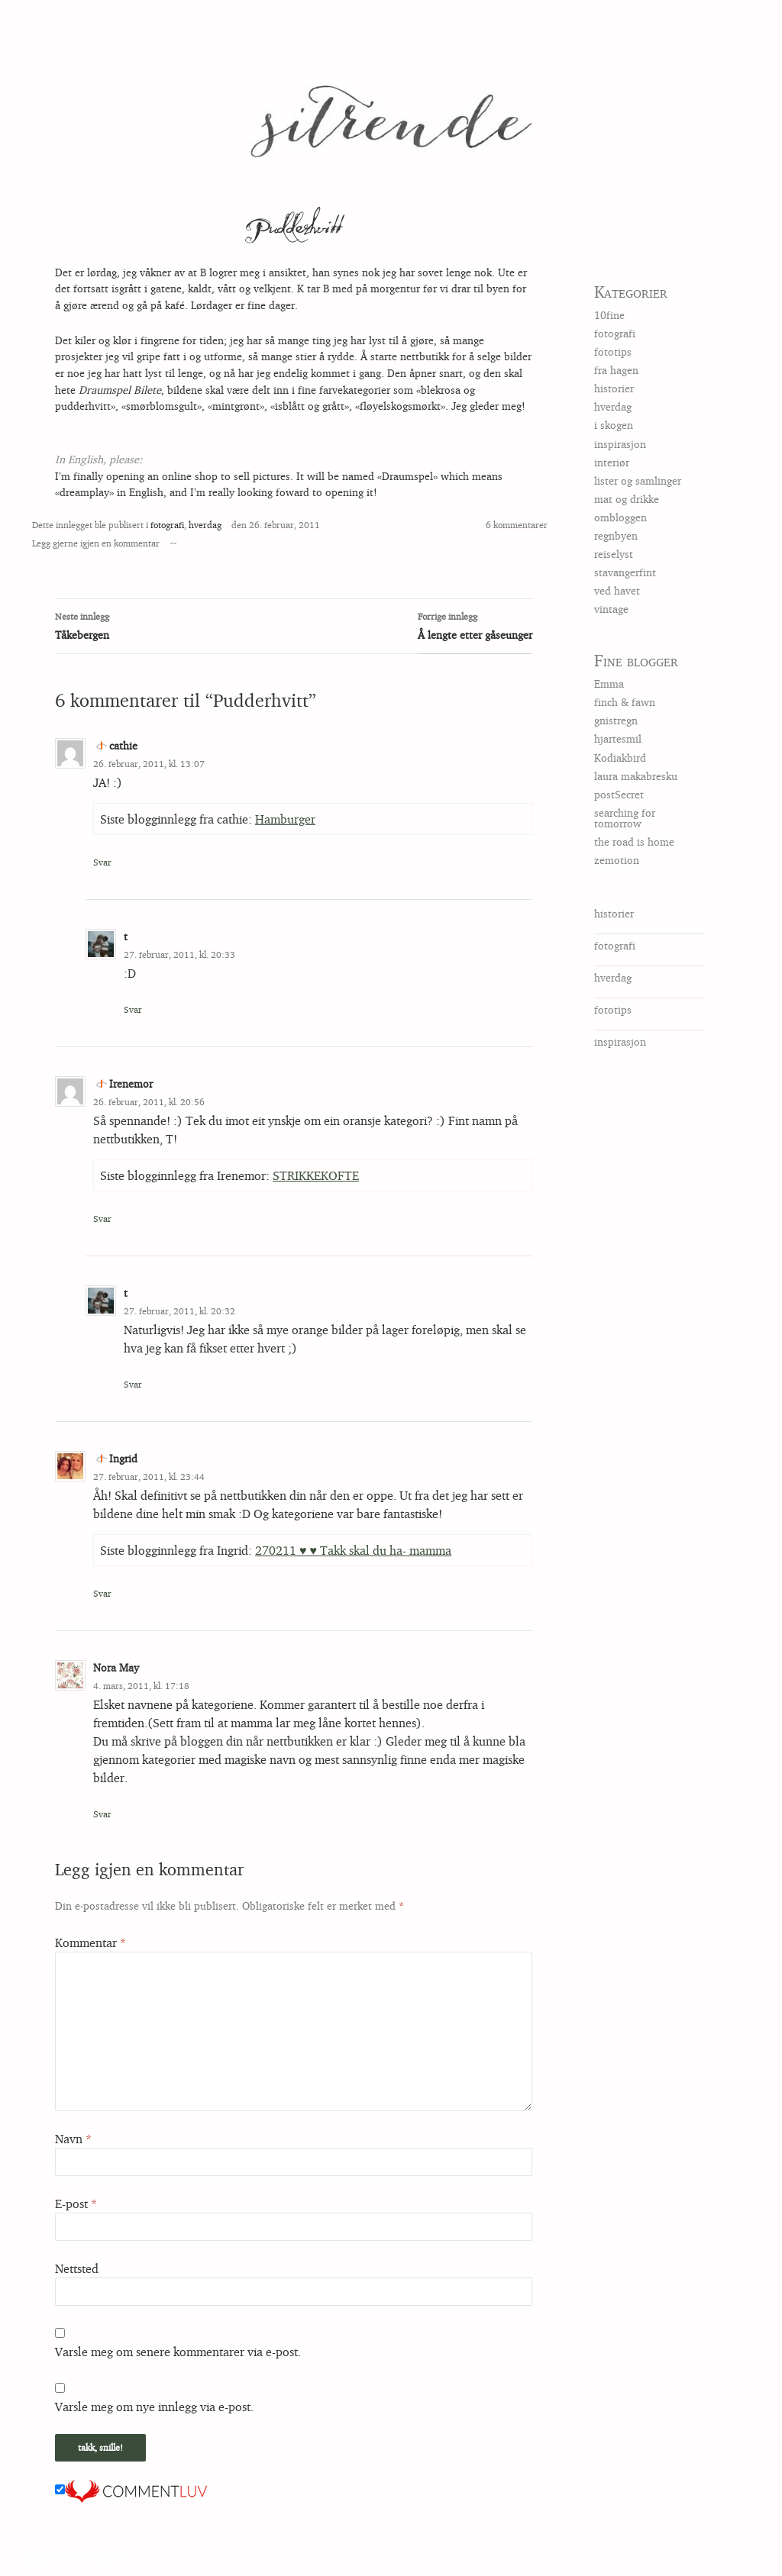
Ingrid (123, 1458)
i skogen (613, 424)
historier (614, 388)
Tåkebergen (293, 624)
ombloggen (620, 517)
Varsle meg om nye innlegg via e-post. (154, 2406)
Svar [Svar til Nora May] (102, 1814)
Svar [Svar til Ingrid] (102, 1593)
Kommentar (90, 1942)
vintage (611, 608)
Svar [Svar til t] (133, 1009)
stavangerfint (625, 572)
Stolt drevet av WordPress (75, 2557)
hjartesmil (617, 738)
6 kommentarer (517, 524)
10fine (609, 314)
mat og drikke (626, 498)
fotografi (167, 524)
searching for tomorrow (624, 818)
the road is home (634, 841)
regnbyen (616, 535)
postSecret (619, 794)
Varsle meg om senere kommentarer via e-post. (178, 2351)
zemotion (616, 859)
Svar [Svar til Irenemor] (102, 1218)
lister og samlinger (637, 480)
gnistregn (616, 720)
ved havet (617, 590)
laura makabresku (635, 775)
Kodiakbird (620, 757)
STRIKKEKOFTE (316, 1175)
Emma (609, 683)
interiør (611, 462)
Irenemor (131, 1083)
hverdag (205, 524)
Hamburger (285, 819)
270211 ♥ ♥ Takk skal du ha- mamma (353, 1550)
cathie (123, 745)
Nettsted (77, 2268)
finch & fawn (624, 701)
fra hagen (616, 369)
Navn (73, 2138)
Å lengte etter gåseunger (475, 624)
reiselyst (613, 553)
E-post (76, 2203)
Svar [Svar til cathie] (102, 862)
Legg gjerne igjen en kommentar (96, 543)
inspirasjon (620, 443)
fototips (613, 351)
